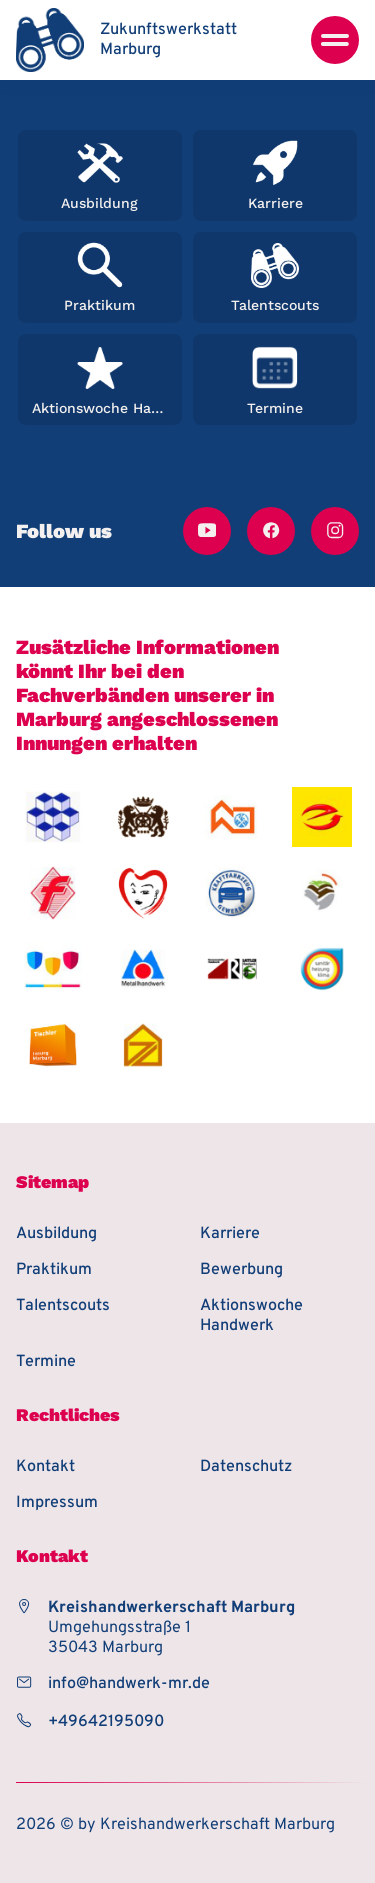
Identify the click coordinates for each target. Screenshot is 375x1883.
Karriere (230, 1234)
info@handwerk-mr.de (129, 1684)
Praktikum (54, 1270)
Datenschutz (246, 1467)
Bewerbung (241, 1270)
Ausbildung (56, 1234)
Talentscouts (63, 1306)
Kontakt (45, 1467)
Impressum (57, 1503)
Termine (46, 1362)
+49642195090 (106, 1722)
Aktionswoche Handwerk (251, 1316)
